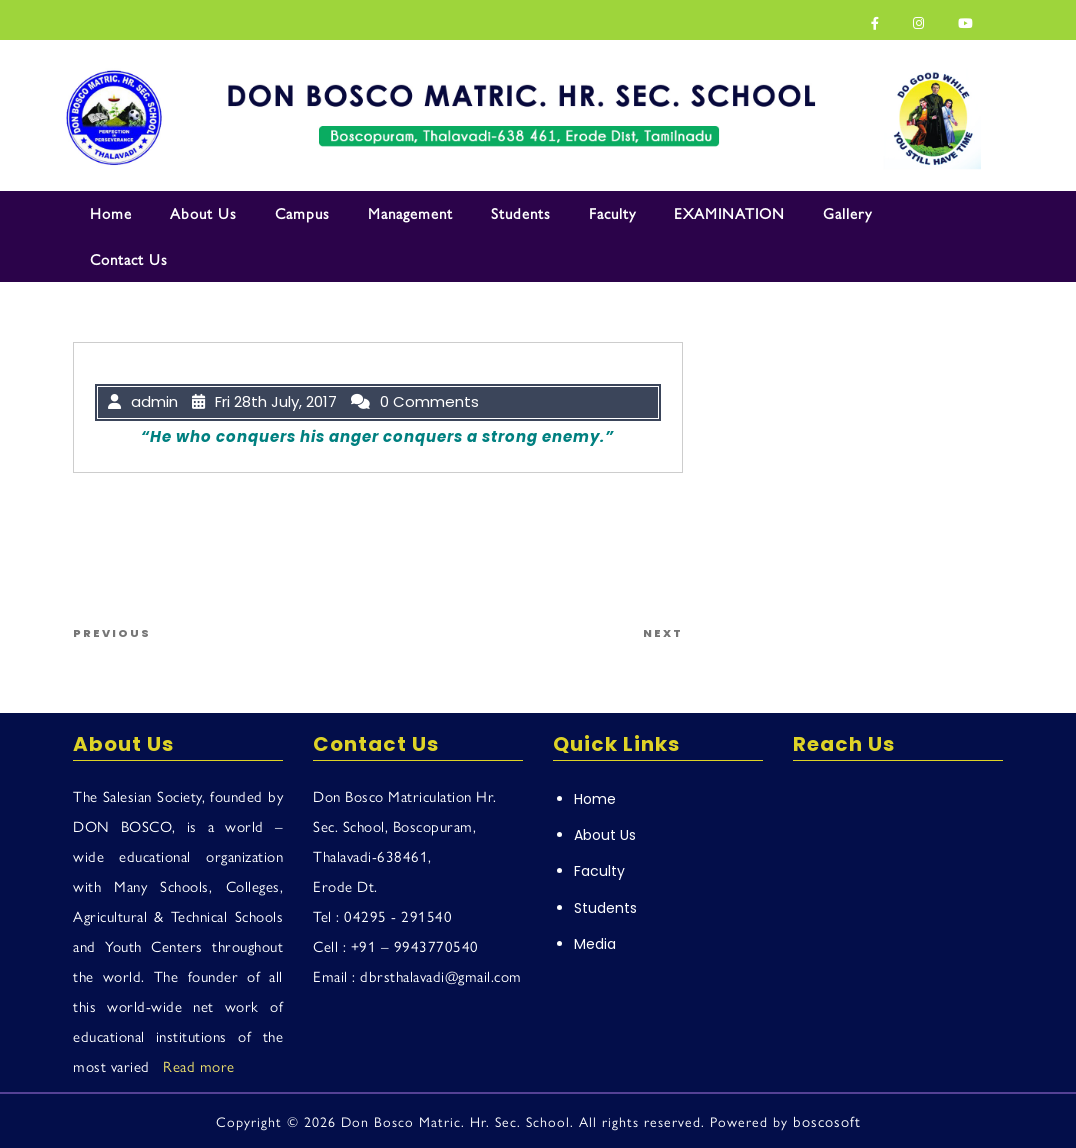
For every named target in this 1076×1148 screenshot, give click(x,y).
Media (595, 944)
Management (410, 212)
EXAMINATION (729, 212)
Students (521, 212)
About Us (203, 212)
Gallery (847, 212)
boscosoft (827, 1120)
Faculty (612, 212)
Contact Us (129, 258)
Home (111, 212)
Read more (199, 1065)
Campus (302, 212)
